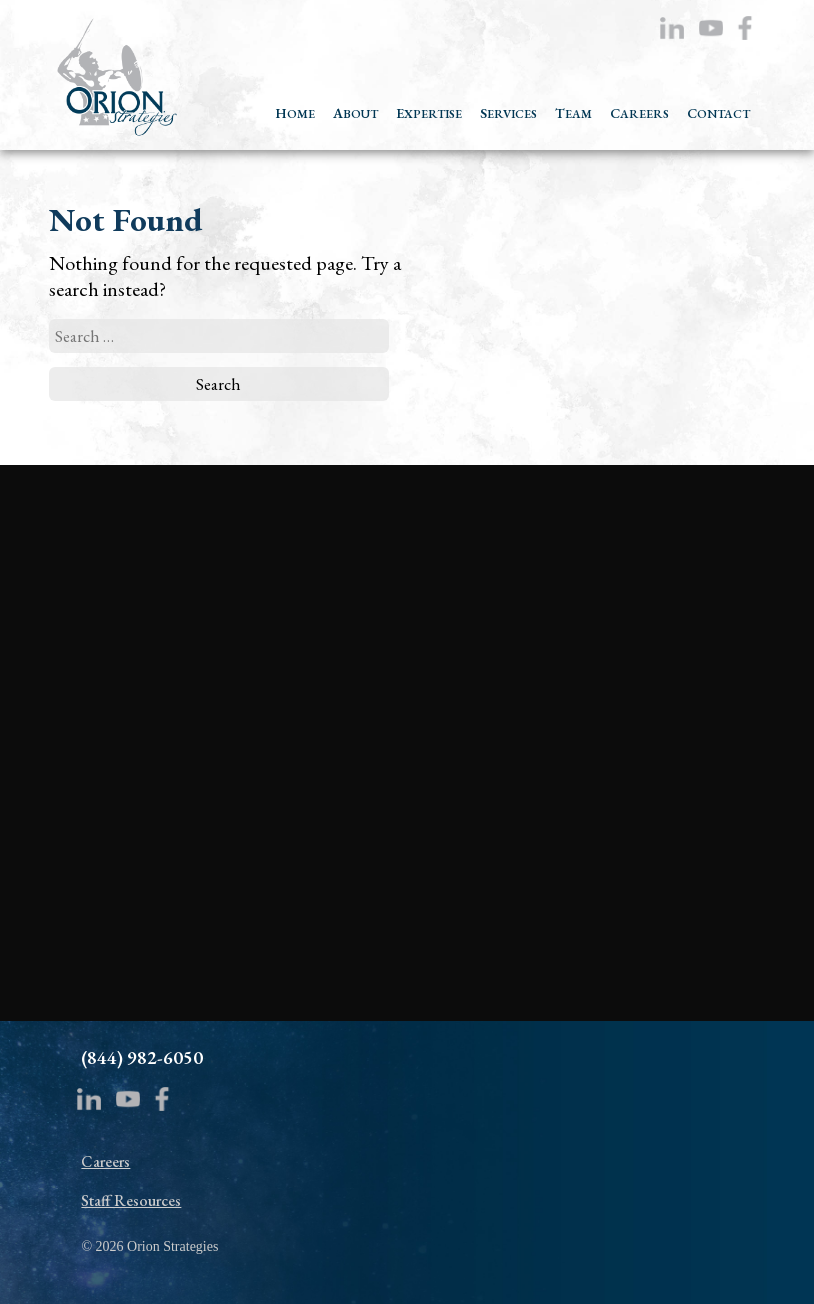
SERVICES (508, 113)
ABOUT (355, 113)
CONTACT (718, 113)
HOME (295, 113)
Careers (105, 1161)
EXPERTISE (429, 113)
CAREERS (639, 113)
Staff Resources (131, 1200)
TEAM (573, 113)
